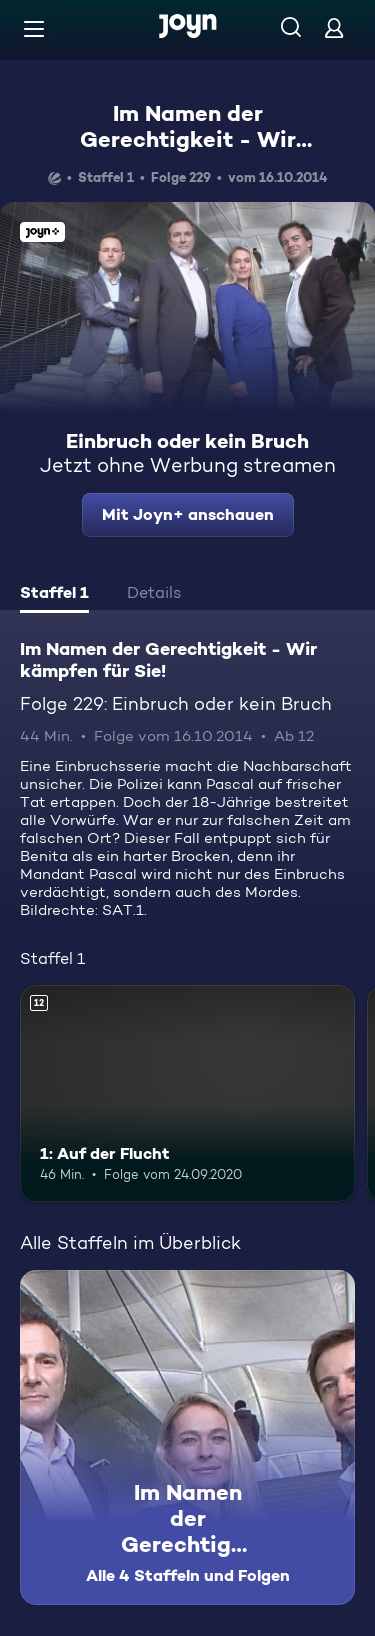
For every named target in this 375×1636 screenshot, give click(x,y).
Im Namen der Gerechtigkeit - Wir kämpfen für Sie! (188, 139)
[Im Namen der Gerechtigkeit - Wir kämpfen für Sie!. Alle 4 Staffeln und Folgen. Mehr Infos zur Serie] (187, 1437)
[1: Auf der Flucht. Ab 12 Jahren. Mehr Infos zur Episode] (187, 1094)
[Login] (334, 27)
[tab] (54, 595)
